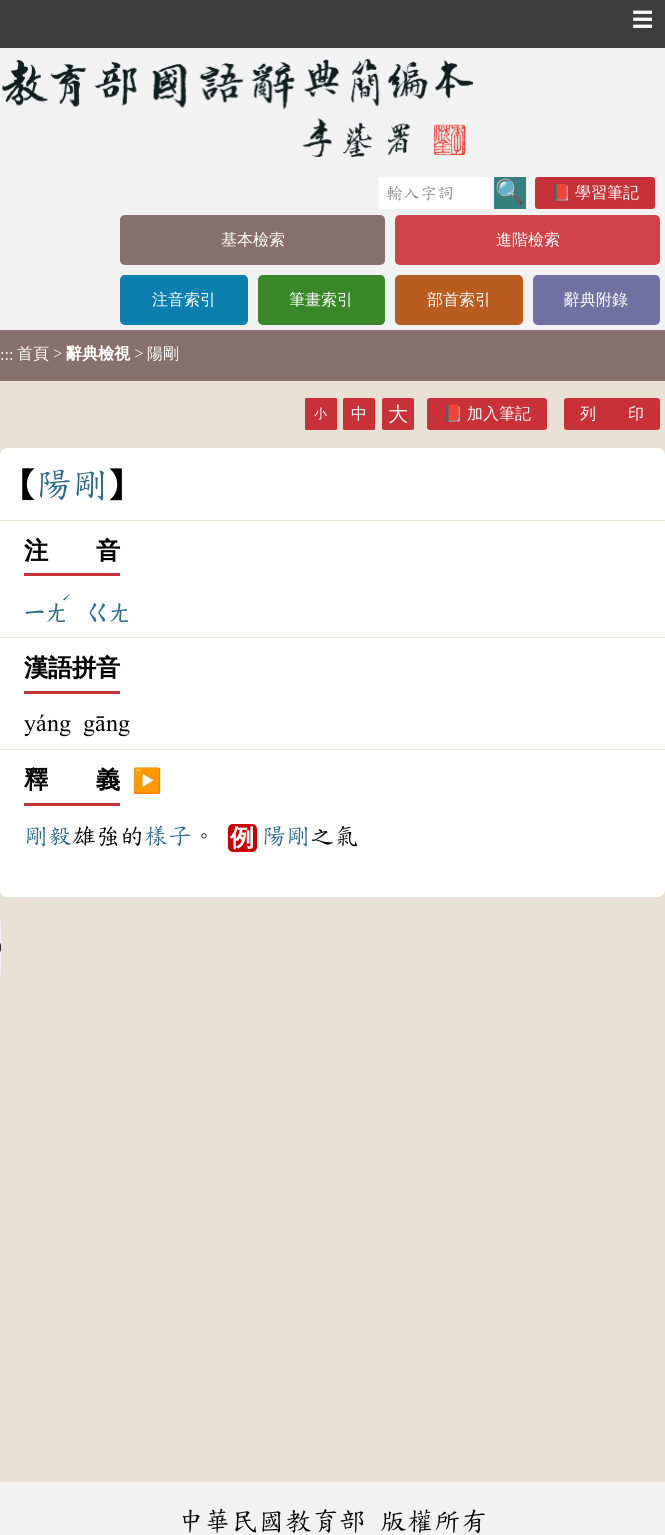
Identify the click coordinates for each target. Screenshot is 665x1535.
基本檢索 (253, 239)
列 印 (612, 413)
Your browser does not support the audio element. (150, 948)
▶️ (147, 781)
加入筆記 (499, 413)
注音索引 (184, 299)
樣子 (168, 836)
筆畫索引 (321, 299)
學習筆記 (607, 192)
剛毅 (48, 836)
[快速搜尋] (436, 193)
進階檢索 (528, 239)
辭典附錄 (596, 299)
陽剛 (286, 836)
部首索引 (459, 299)
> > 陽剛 (89, 354)
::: (6, 355)
